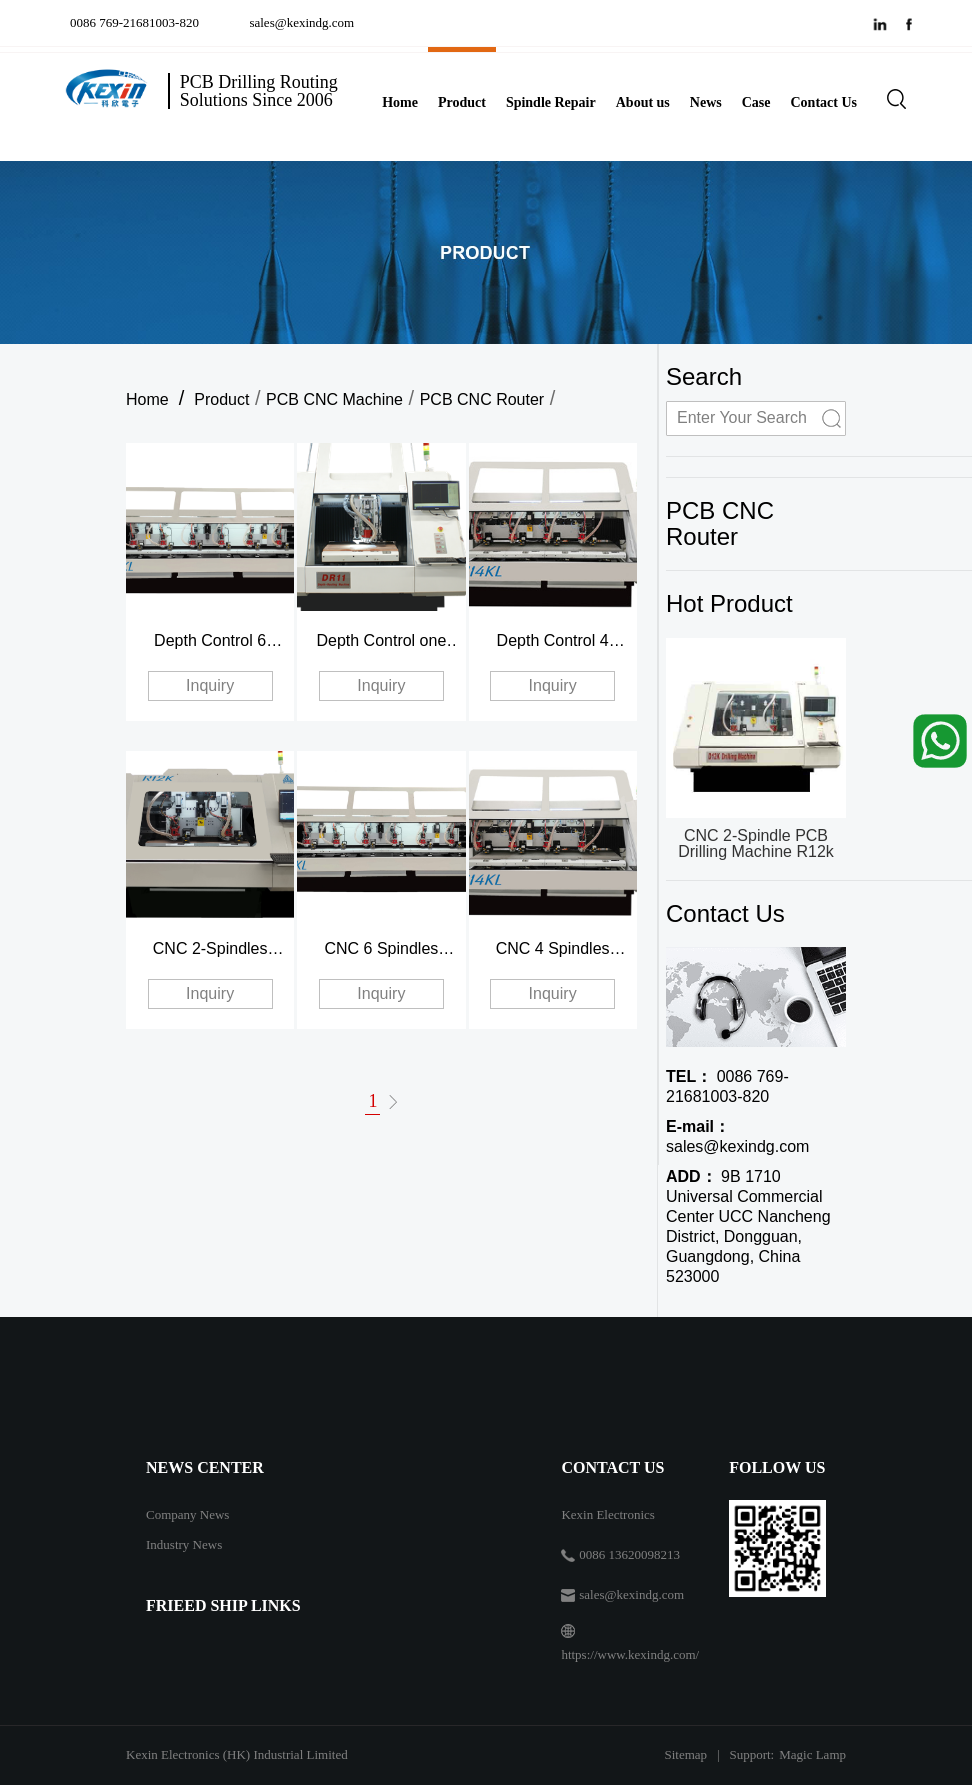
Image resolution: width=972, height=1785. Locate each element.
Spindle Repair (551, 102)
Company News (187, 1514)
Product (462, 102)
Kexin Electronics (608, 1514)
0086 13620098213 (629, 1554)
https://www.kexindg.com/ (630, 1654)
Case (756, 102)
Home (400, 102)
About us (643, 102)
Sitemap (685, 1754)
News (706, 102)
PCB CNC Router (482, 399)
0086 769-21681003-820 (137, 22)
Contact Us (824, 102)
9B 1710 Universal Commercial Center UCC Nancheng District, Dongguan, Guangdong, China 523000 (748, 1226)
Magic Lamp (812, 1754)
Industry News (184, 1544)
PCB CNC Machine (334, 399)
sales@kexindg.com (301, 22)
